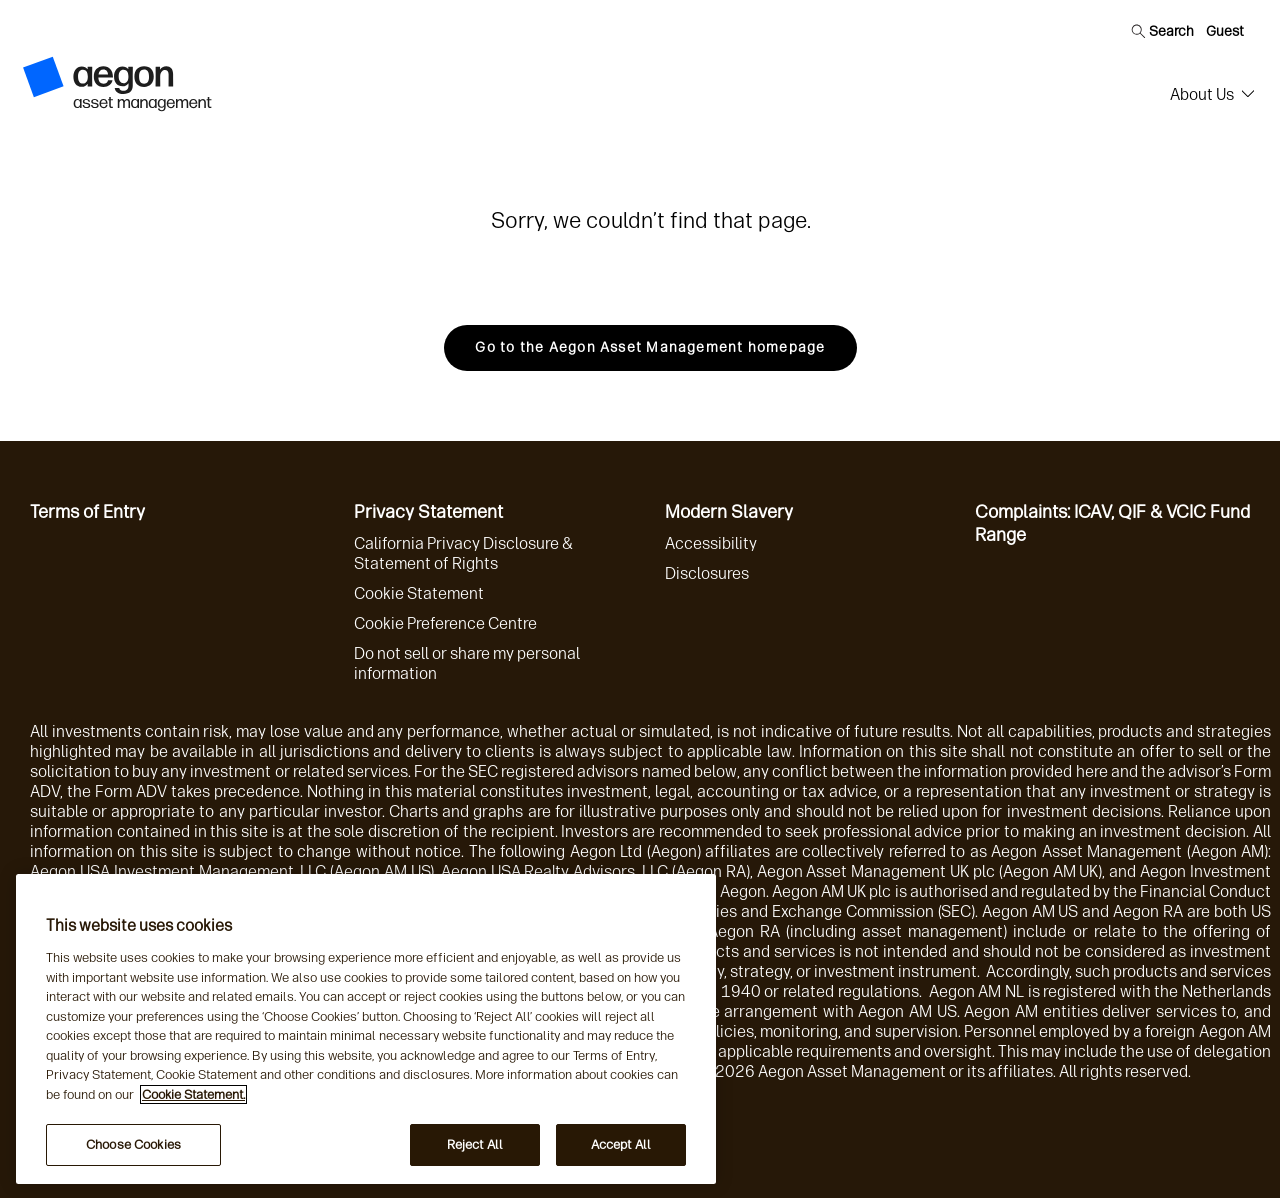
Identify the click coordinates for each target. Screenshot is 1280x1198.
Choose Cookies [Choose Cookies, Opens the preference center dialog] (133, 1144)
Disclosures (707, 573)
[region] (366, 1029)
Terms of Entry (87, 512)
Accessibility (711, 543)
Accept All (621, 1144)
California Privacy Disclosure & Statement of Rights (463, 553)
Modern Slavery (729, 512)
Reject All (475, 1144)
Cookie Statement (419, 593)
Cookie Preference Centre (445, 623)
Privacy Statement (428, 512)
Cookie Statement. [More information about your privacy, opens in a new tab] (193, 1094)
